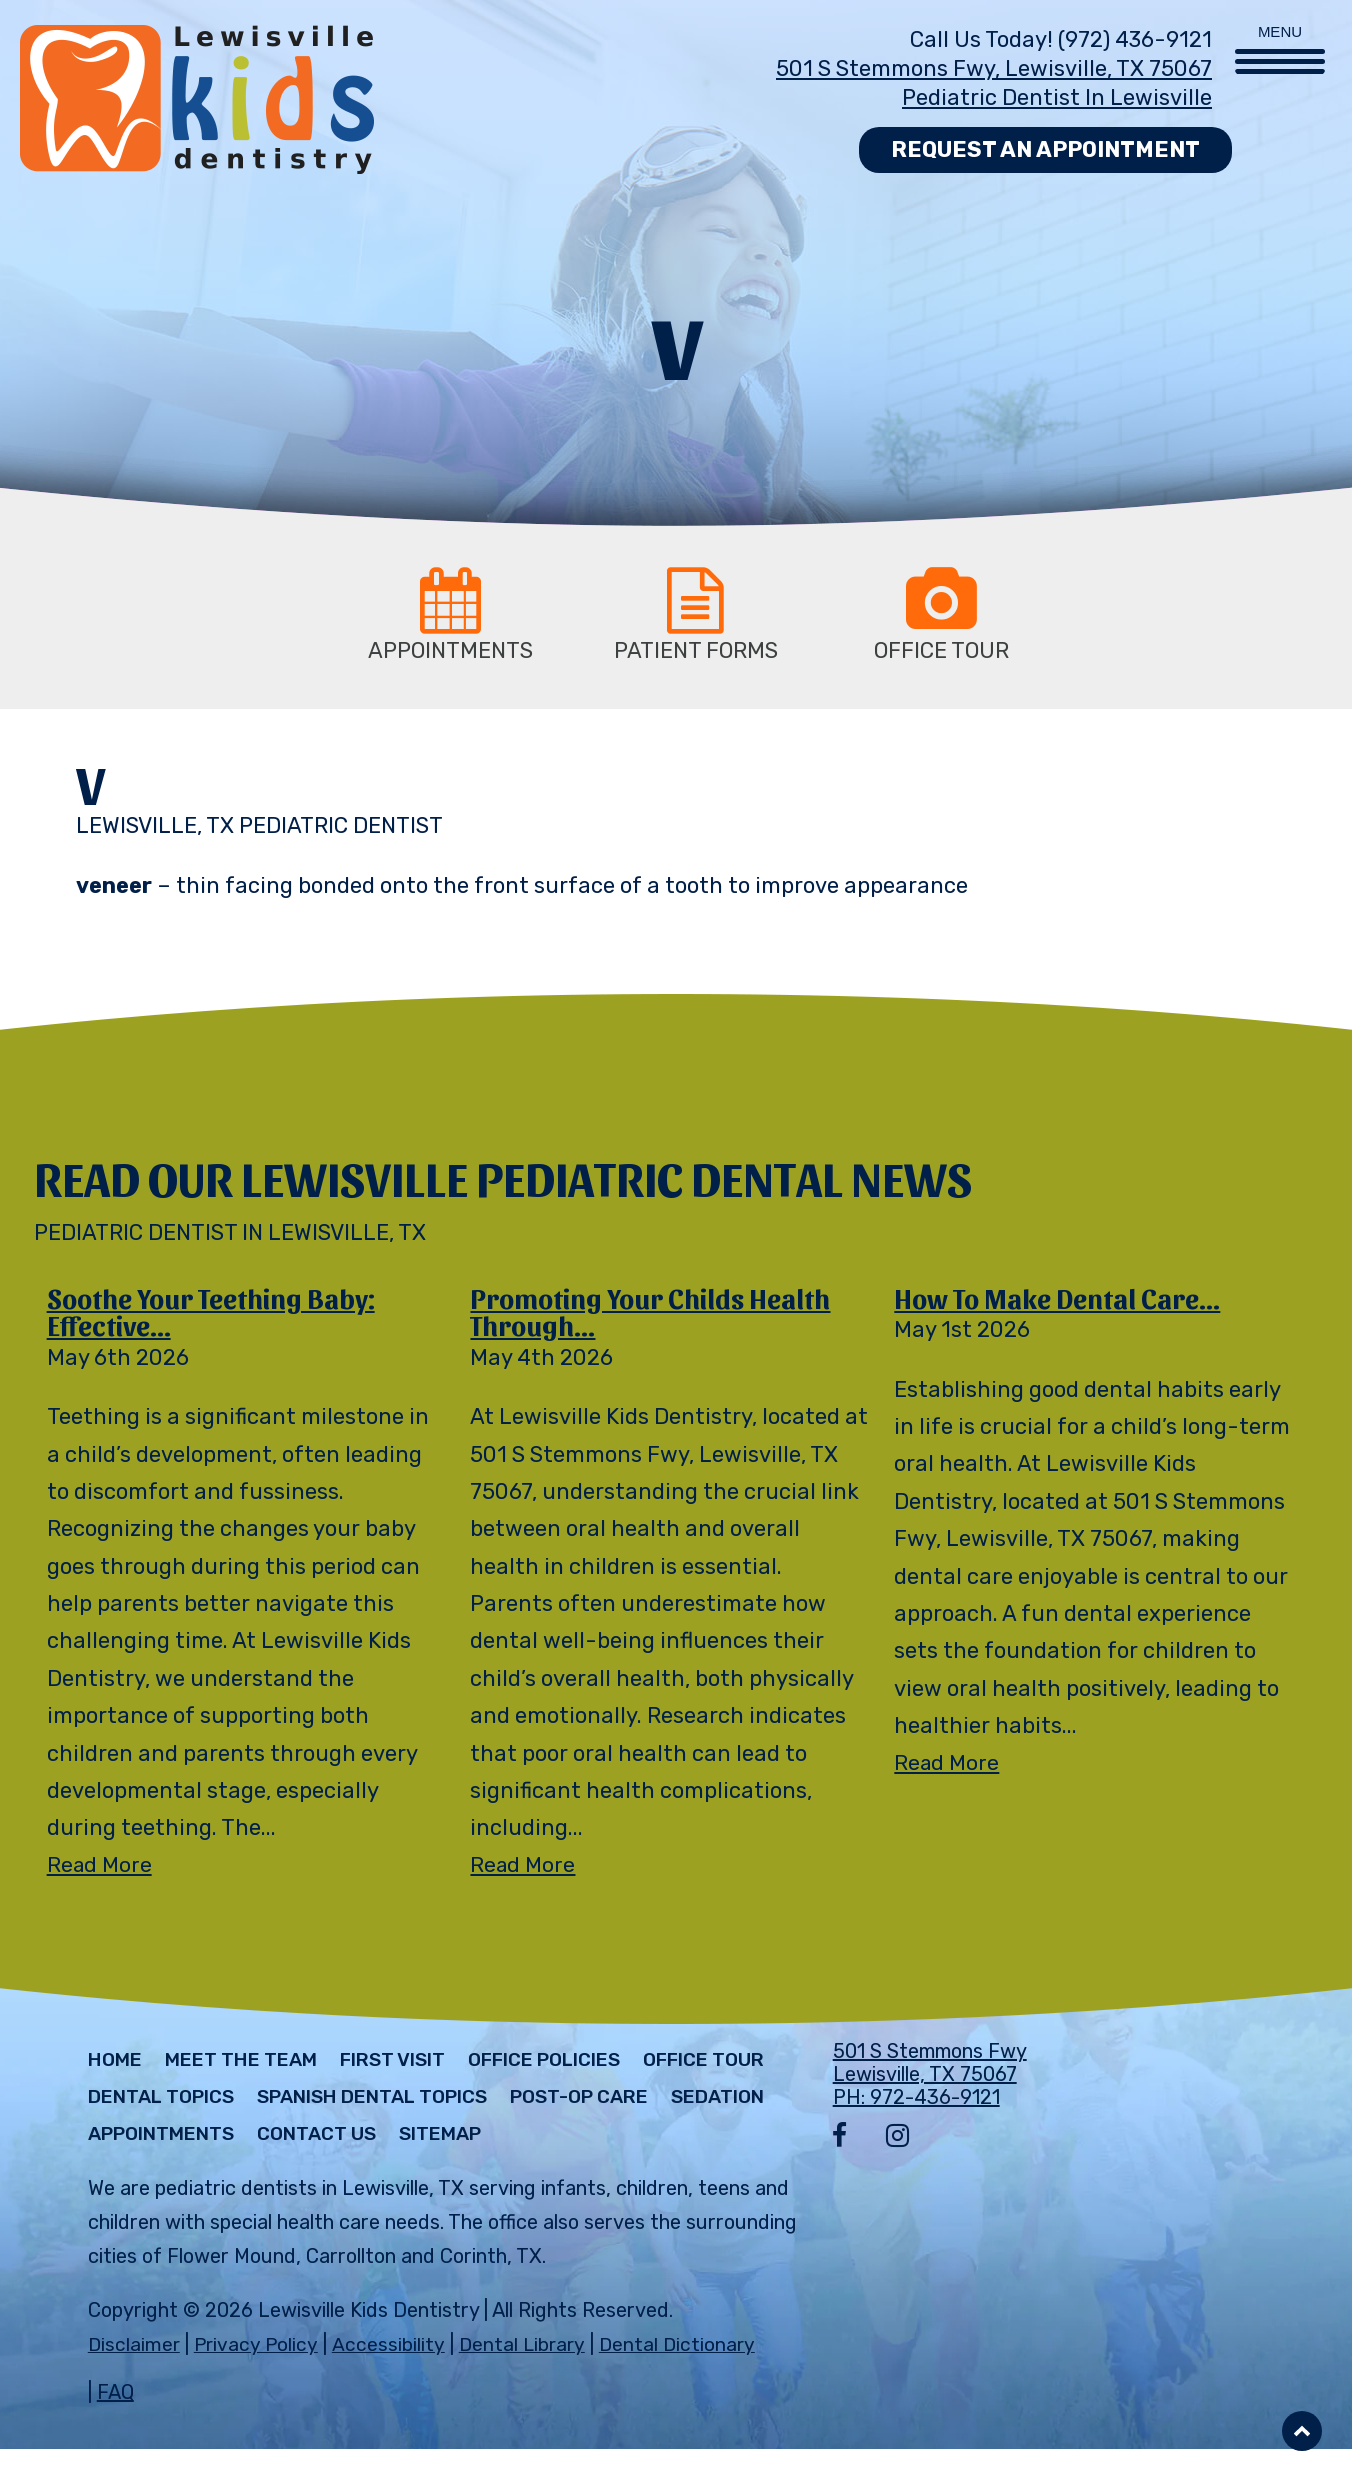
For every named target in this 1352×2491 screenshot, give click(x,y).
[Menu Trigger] (1280, 37)
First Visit (413, 2065)
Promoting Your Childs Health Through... (656, 1313)
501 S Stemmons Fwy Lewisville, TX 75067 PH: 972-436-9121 (930, 2079)
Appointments (465, 2139)
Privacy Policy (258, 2386)
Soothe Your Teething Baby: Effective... (218, 1313)
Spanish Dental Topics (549, 2102)
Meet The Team (252, 2065)
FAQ (115, 2434)
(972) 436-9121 (1135, 39)
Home (117, 2065)
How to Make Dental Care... (1063, 1299)
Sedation (311, 2139)
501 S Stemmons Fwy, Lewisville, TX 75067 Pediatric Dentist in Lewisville (994, 83)
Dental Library (524, 2386)
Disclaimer (134, 2386)
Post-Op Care (163, 2139)
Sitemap (133, 2176)
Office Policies (577, 2065)
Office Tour (153, 2102)
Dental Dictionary (682, 2386)
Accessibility (390, 2386)
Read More (101, 1869)
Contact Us (632, 2139)
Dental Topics (320, 2102)
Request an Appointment (1045, 149)
